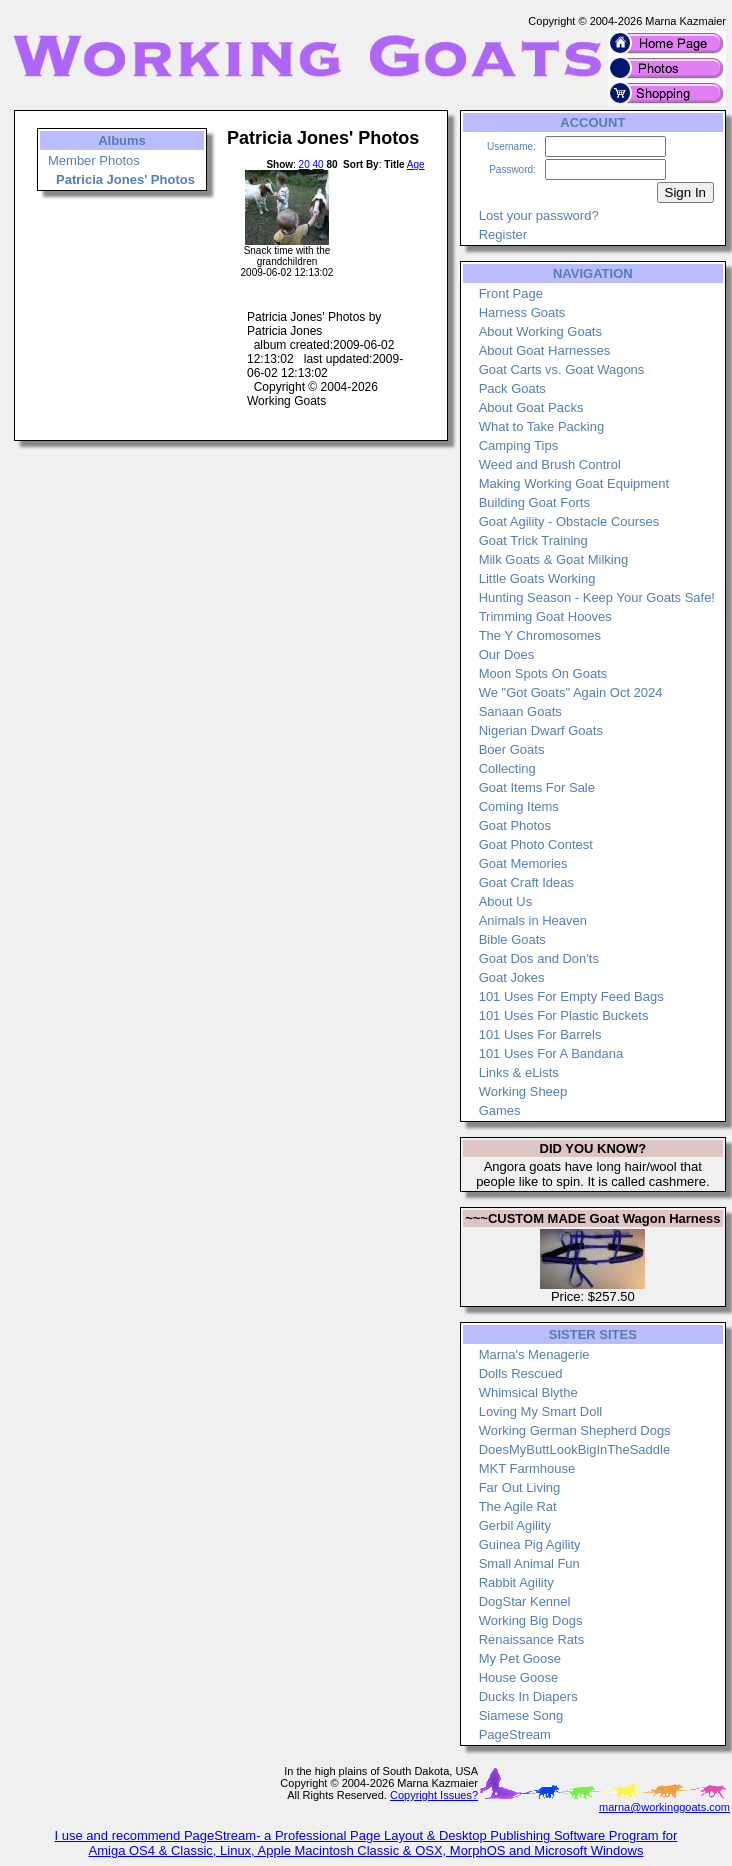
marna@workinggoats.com (664, 1807)
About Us (505, 901)
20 (304, 164)
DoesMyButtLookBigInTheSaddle (575, 1449)
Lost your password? (539, 215)
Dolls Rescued (521, 1373)
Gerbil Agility (515, 1525)
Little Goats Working (537, 578)
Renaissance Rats (532, 1639)
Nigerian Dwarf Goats (541, 730)
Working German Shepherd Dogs (575, 1430)
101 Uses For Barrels (540, 1034)
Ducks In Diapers (528, 1696)
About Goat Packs (531, 407)
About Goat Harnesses (545, 350)
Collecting (507, 768)
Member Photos (94, 160)
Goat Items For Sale (537, 787)
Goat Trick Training (533, 540)
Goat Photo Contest (536, 844)
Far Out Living (520, 1487)
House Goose (519, 1677)
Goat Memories (523, 863)
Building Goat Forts (534, 502)
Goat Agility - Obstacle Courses (569, 521)
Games (500, 1110)
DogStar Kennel (525, 1601)
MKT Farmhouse (527, 1468)
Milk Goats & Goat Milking (554, 559)
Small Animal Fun (529, 1563)
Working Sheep (523, 1091)
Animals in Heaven (533, 920)
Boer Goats (512, 749)
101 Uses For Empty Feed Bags (571, 996)
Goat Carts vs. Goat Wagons (562, 369)
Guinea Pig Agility (530, 1544)
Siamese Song (521, 1715)
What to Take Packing (542, 426)
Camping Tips (518, 445)
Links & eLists (519, 1072)
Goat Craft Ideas (526, 882)
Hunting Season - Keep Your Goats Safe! (597, 597)
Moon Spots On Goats (543, 673)
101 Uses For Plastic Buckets (564, 1015)
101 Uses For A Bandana (551, 1053)
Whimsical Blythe (528, 1392)
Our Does (507, 654)
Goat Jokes (512, 977)
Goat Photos (515, 825)
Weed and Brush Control (550, 464)
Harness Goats (522, 312)
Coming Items (519, 806)
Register (503, 234)
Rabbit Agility (516, 1582)
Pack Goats (512, 388)
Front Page (511, 293)
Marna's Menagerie (534, 1354)
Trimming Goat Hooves (545, 616)
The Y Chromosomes (540, 635)
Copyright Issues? (434, 1795)
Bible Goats (512, 939)
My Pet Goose (520, 1658)
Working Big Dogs (531, 1620)
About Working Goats (540, 331)
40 (318, 164)
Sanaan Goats (520, 711)
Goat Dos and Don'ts (539, 958)
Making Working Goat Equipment (574, 483)
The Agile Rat (518, 1506)
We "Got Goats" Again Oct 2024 (571, 692)
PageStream (515, 1734)
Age (416, 164)
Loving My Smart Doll (541, 1411)
